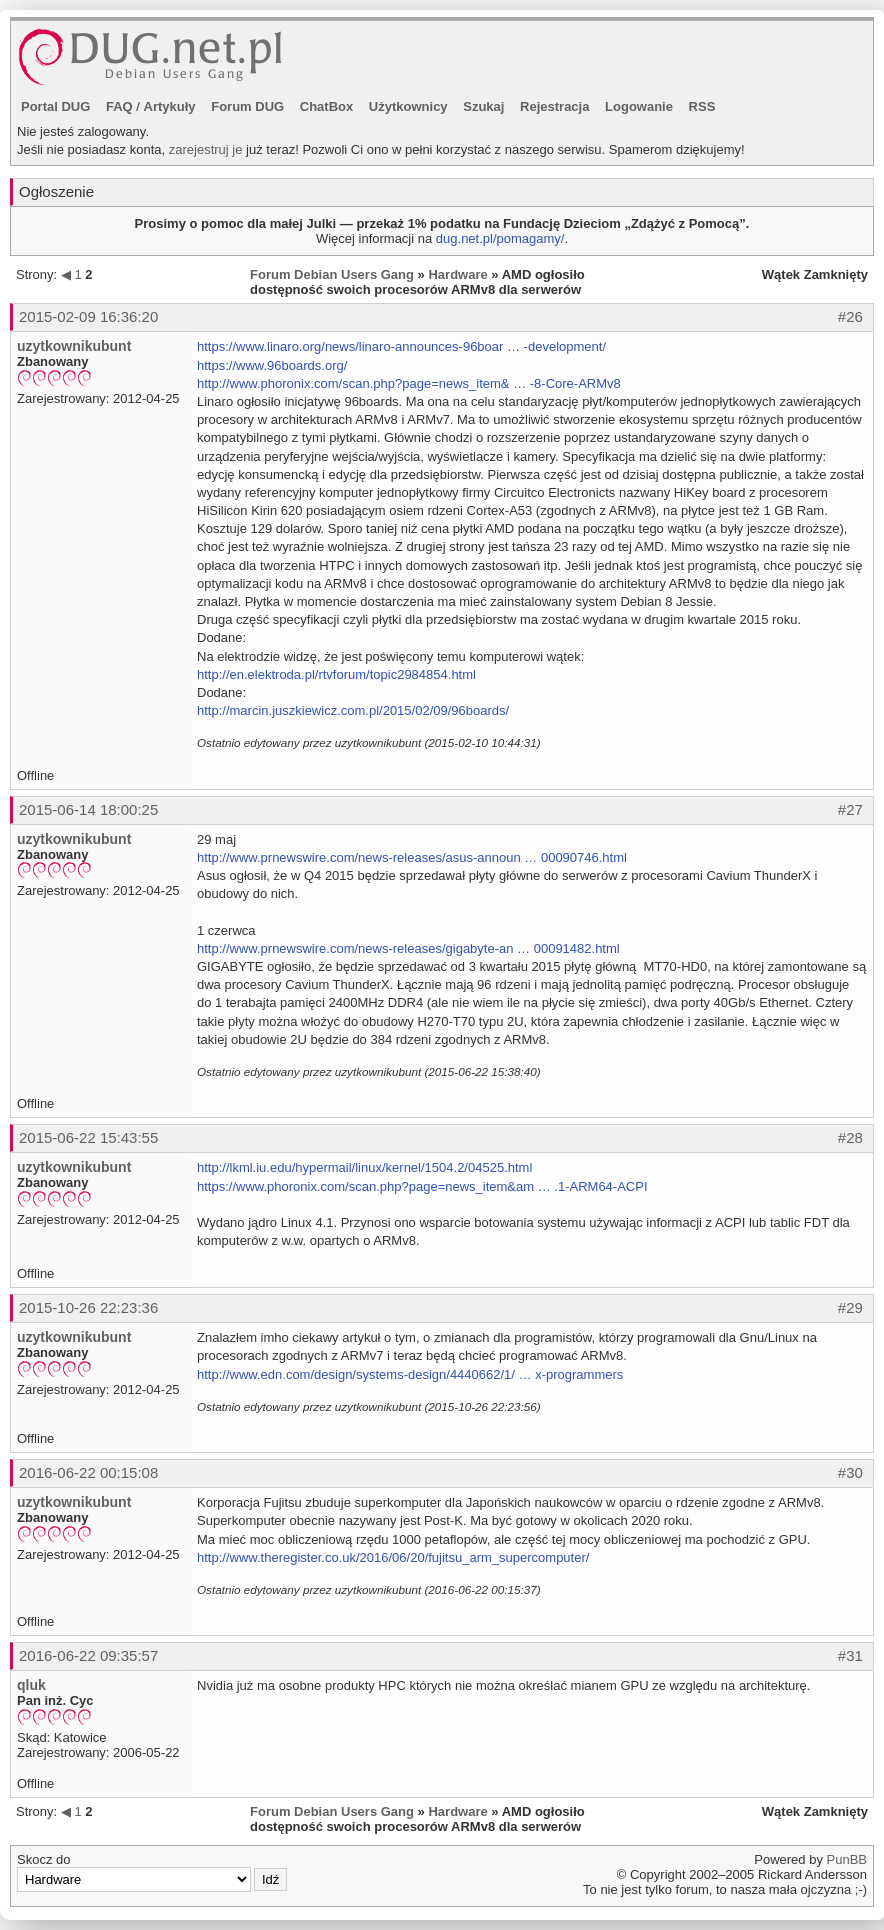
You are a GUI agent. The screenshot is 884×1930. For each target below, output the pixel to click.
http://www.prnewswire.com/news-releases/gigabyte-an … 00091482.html (408, 948)
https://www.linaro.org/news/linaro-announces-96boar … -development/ (401, 346)
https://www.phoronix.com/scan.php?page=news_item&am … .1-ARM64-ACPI (422, 1186)
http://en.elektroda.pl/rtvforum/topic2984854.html (336, 674)
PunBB (847, 1859)
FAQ (119, 106)
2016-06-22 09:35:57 (88, 1655)
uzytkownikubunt (74, 346)
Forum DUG (247, 106)
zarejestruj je (206, 149)
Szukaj (483, 106)
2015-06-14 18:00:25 (88, 809)
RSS (702, 106)
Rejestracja (554, 106)
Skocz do (152, 1872)
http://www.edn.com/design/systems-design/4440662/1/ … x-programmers (410, 1374)
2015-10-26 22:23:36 (88, 1307)
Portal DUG (55, 106)
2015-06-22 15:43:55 (88, 1137)
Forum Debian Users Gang (332, 274)
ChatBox (326, 106)
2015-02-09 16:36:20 (88, 316)
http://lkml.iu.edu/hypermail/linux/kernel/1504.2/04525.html (364, 1167)
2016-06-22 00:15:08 (88, 1472)
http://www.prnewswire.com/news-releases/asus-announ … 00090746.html (412, 857)
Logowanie (639, 106)
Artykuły (170, 106)
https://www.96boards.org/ (272, 365)
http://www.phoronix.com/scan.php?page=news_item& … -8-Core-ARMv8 (409, 383)
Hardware (457, 274)
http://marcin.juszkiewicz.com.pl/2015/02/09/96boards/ (353, 710)
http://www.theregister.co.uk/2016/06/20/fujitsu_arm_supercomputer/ (393, 1557)
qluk (31, 1685)
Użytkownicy (408, 106)
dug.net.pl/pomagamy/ (500, 238)
